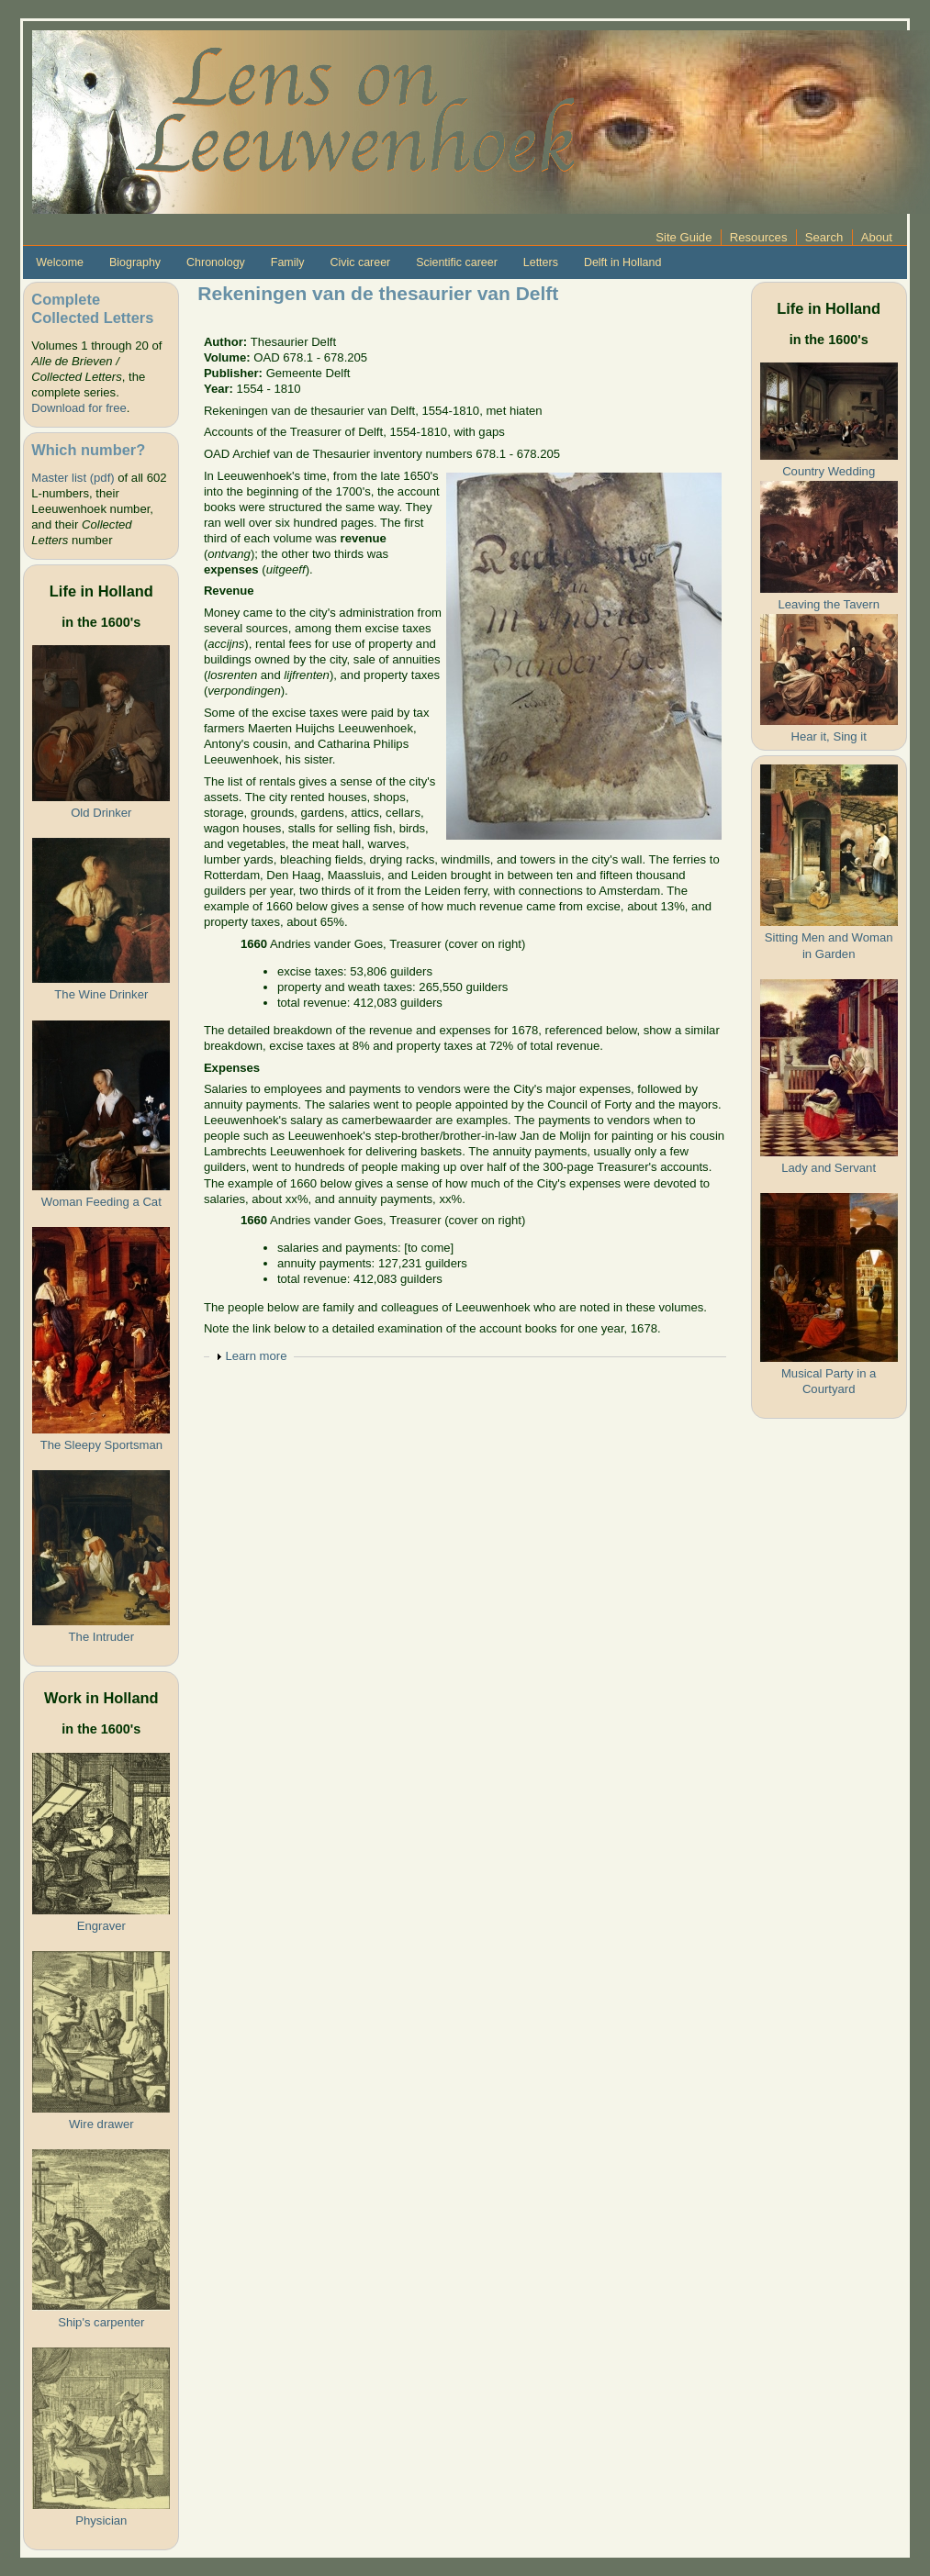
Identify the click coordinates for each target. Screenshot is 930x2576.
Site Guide (683, 237)
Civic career (360, 262)
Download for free (78, 408)
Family (288, 262)
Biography (135, 262)
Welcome (60, 262)
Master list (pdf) (72, 478)
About (876, 237)
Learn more (255, 1356)
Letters (540, 262)
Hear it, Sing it (829, 736)
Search (824, 237)
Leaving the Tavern (829, 604)
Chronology (215, 262)
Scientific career (457, 262)
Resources (759, 237)
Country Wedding (828, 471)
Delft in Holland (622, 262)
